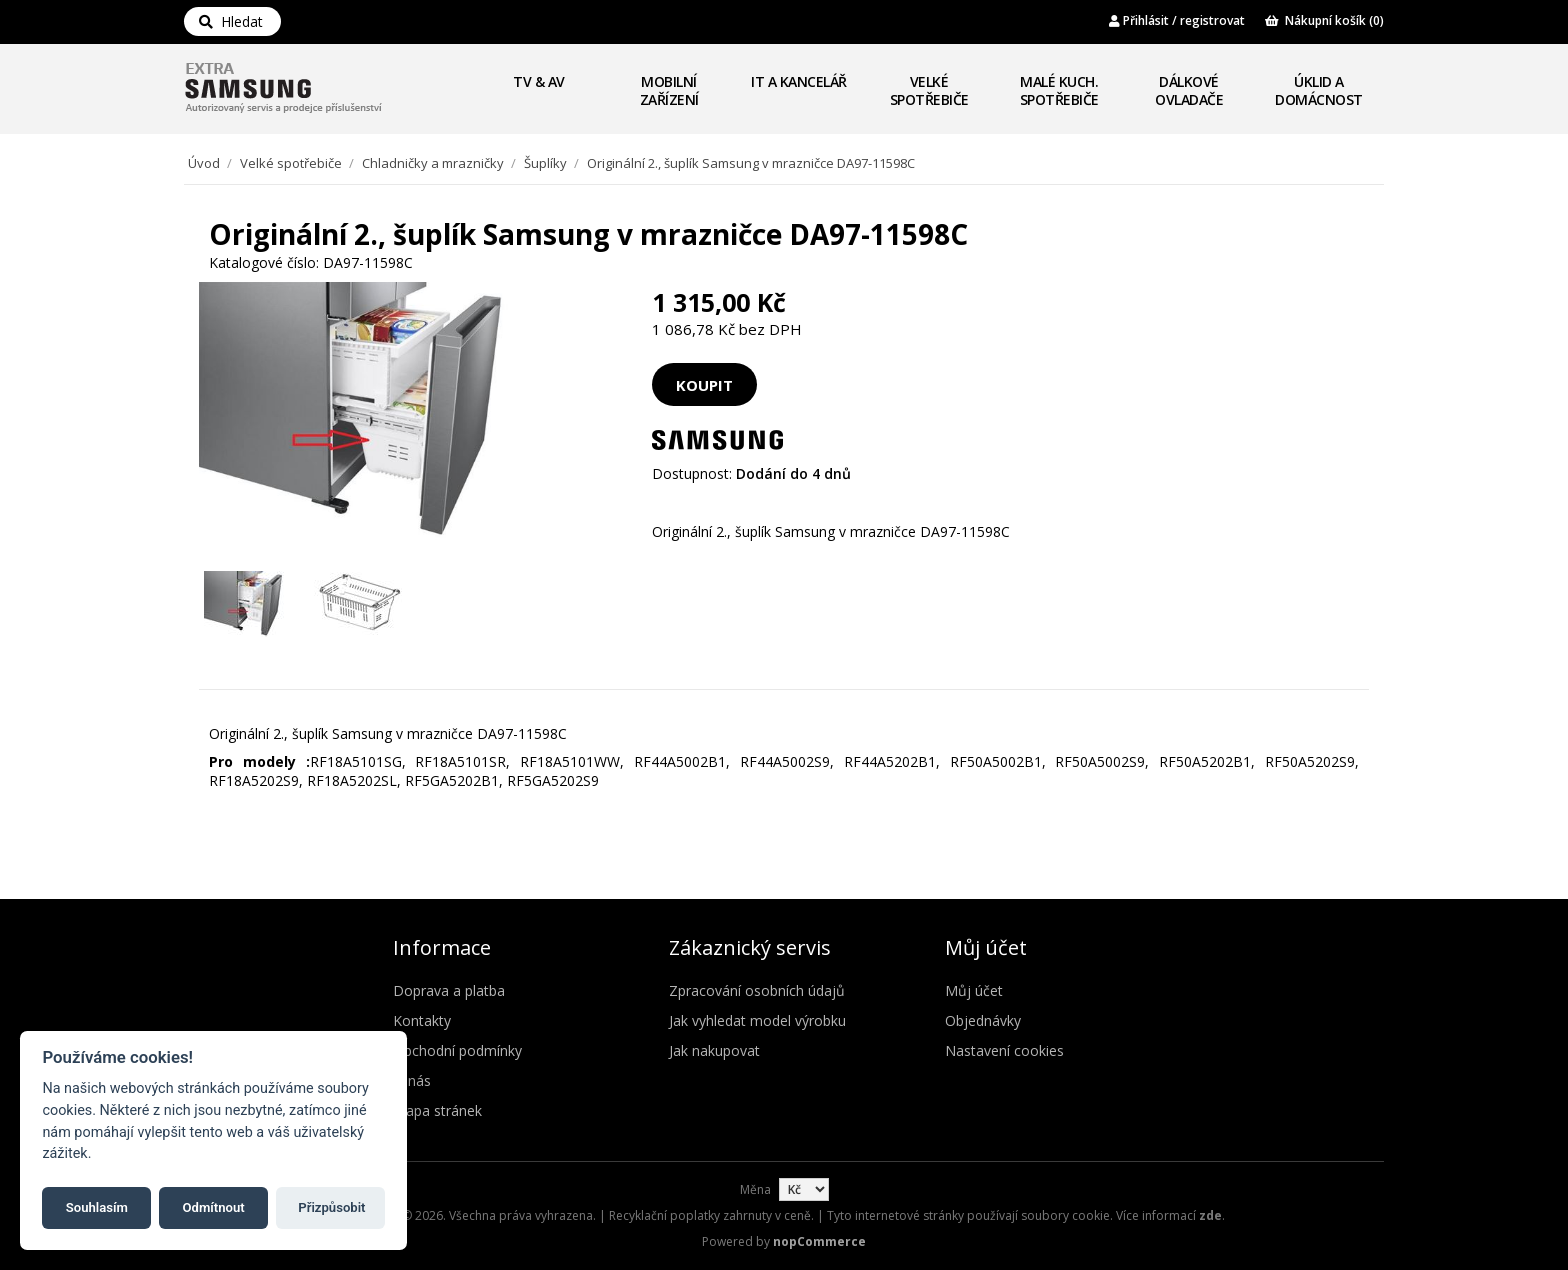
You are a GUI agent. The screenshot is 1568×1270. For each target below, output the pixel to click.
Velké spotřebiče (929, 90)
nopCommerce (819, 1241)
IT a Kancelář (799, 81)
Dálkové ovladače (1189, 90)
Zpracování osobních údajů (757, 990)
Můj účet (974, 990)
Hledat (231, 21)
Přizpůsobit (331, 1207)
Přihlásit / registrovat (1177, 20)
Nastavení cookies (1004, 1050)
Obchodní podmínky (457, 1050)
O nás (412, 1080)
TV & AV (539, 81)
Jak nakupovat (714, 1050)
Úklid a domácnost (1319, 90)
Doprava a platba (449, 990)
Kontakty (422, 1020)
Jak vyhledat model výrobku (757, 1020)
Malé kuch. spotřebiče (1059, 90)
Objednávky (983, 1020)
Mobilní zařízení (669, 90)
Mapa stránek (437, 1110)
